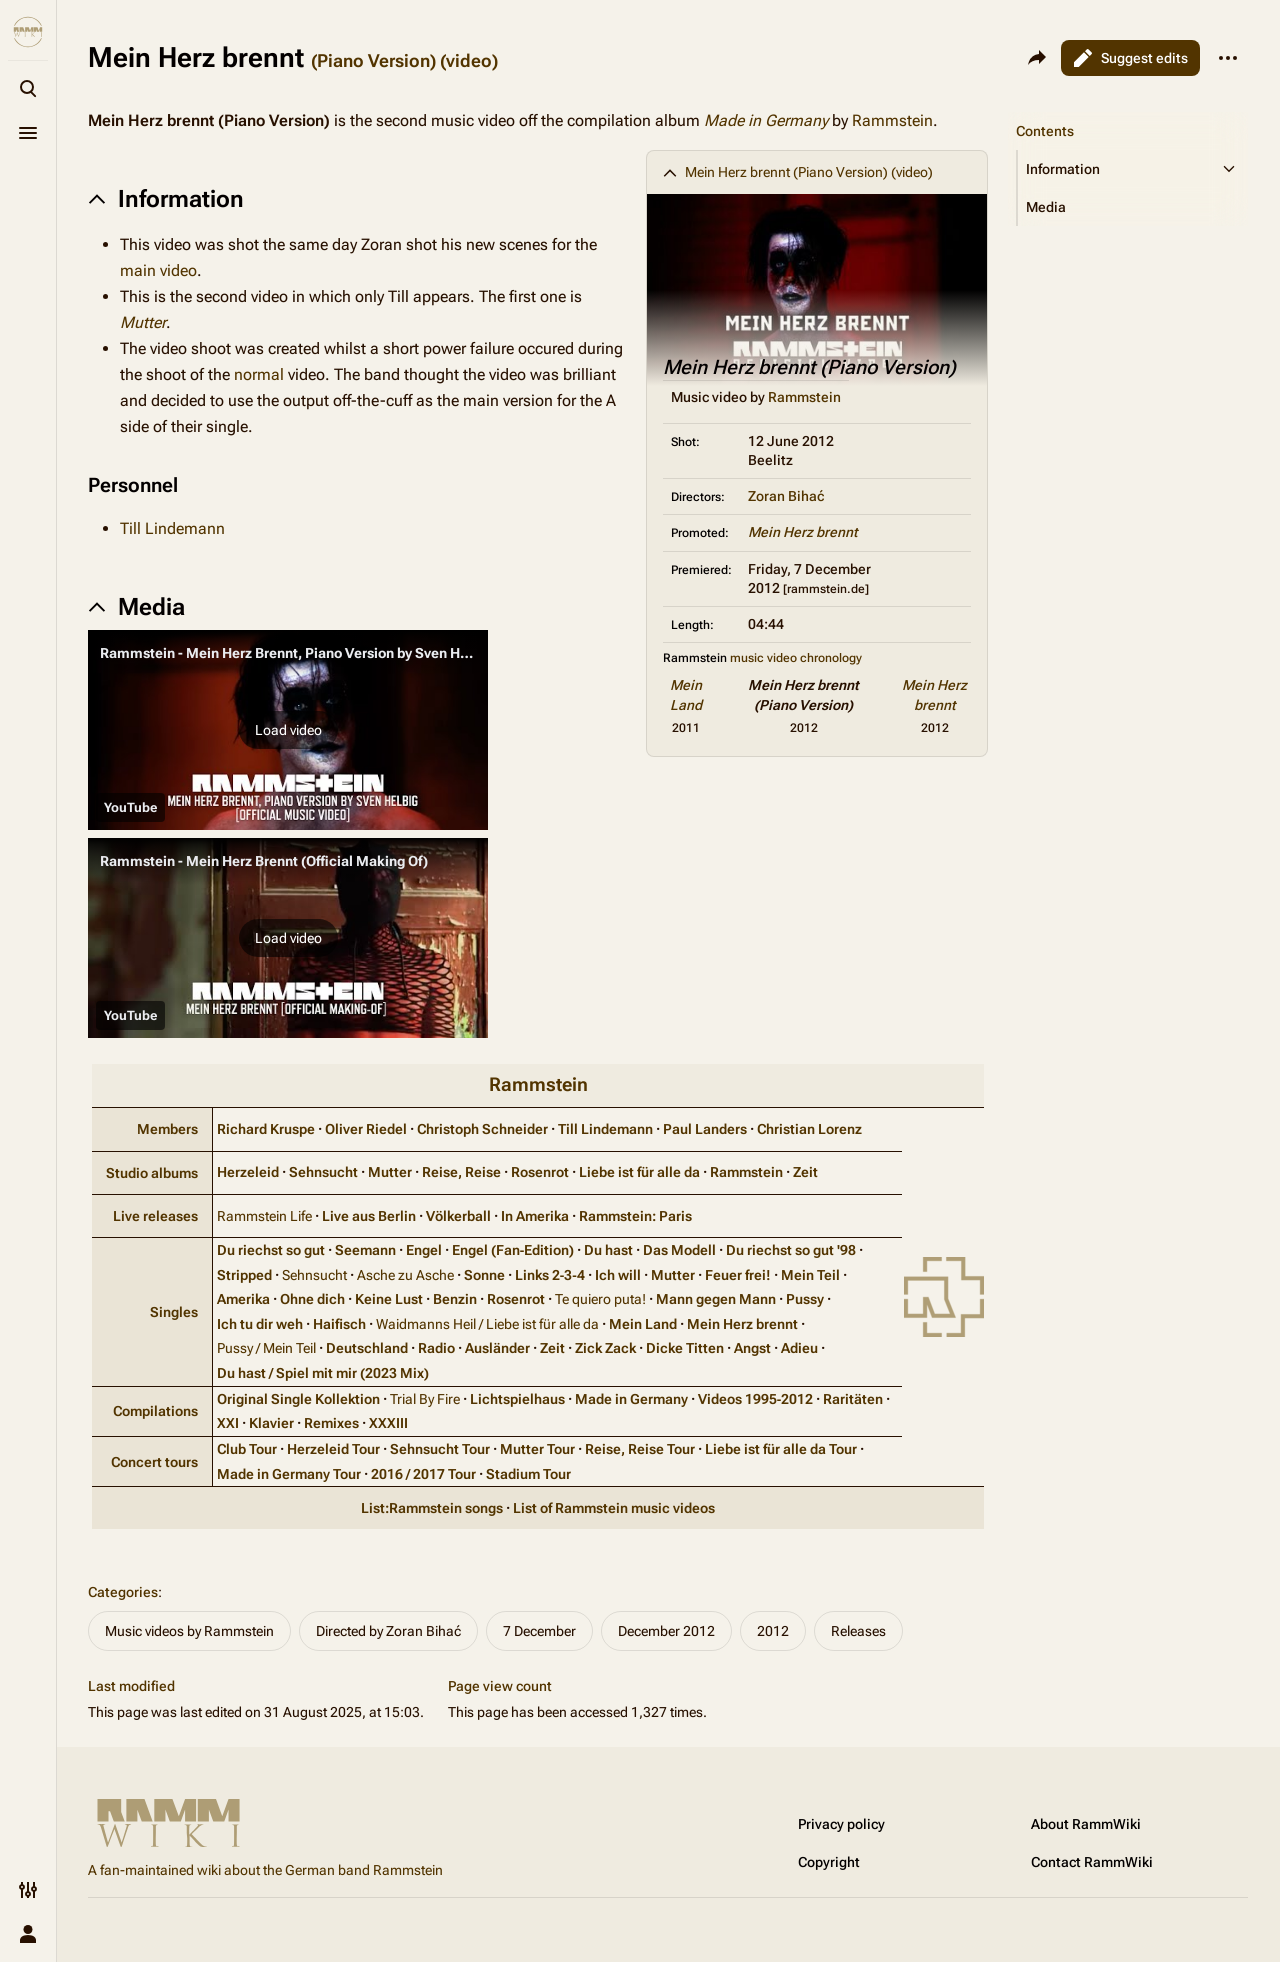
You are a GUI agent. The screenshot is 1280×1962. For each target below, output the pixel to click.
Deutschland (367, 1348)
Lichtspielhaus (517, 1399)
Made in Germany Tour (289, 1474)
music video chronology (796, 658)
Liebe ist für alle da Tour (781, 1449)
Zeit (805, 1172)
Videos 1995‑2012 (756, 1399)
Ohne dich (312, 1299)
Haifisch (339, 1324)
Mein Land (643, 1324)
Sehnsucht (323, 1172)
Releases (858, 1631)
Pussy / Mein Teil (266, 1348)
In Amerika (535, 1216)
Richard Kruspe (266, 1129)
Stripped (244, 1275)
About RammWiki (1086, 1824)
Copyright (829, 1862)
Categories (123, 1592)
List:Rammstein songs (432, 1508)
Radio (436, 1348)
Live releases (155, 1216)
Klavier (271, 1423)
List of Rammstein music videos (614, 1508)
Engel (424, 1250)
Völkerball (458, 1216)
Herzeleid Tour (333, 1449)
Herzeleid (248, 1172)
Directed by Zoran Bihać (388, 1631)
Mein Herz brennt (803, 532)
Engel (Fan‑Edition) (513, 1250)
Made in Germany (766, 120)
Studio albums (152, 1173)
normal (259, 374)
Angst (752, 1348)
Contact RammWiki (1092, 1862)
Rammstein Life (264, 1216)
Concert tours (154, 1462)
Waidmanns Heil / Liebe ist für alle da (487, 1324)
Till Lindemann (172, 528)
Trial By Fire (425, 1399)
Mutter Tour (537, 1449)
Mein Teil (810, 1275)
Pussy (805, 1299)
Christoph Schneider (482, 1129)
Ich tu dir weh (260, 1324)
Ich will (618, 1275)
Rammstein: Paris (635, 1216)
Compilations (155, 1411)
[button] (288, 730)
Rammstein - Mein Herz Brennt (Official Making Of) (264, 861)
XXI (228, 1423)
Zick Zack (605, 1348)
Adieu (799, 1348)
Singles (174, 1312)
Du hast (608, 1250)
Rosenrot (540, 1172)
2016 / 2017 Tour (423, 1474)
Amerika (243, 1299)
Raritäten (853, 1399)
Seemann (365, 1250)
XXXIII (388, 1423)
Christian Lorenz (809, 1129)
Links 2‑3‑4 (550, 1275)
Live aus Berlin (369, 1216)
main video (158, 270)
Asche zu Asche (405, 1275)
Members (167, 1129)
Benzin (455, 1299)
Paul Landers (705, 1129)
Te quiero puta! (600, 1299)
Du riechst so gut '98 (791, 1250)
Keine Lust (389, 1299)
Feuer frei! (738, 1275)
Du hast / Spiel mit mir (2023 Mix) (323, 1373)
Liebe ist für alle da (639, 1172)
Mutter (143, 322)
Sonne (484, 1275)
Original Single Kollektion (298, 1399)
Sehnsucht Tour (440, 1449)
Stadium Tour (528, 1474)
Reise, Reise (461, 1172)
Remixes (331, 1423)
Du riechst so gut (271, 1250)
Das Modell (679, 1250)
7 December (539, 1631)
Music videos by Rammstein (189, 1631)
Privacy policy (841, 1824)
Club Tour (247, 1449)
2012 (773, 1631)
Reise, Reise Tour (640, 1449)
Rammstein (892, 120)
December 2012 (666, 1631)
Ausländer (497, 1348)
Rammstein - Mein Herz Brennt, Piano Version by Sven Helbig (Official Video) (346, 653)
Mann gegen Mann (716, 1299)
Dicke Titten (685, 1348)
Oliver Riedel (366, 1129)
